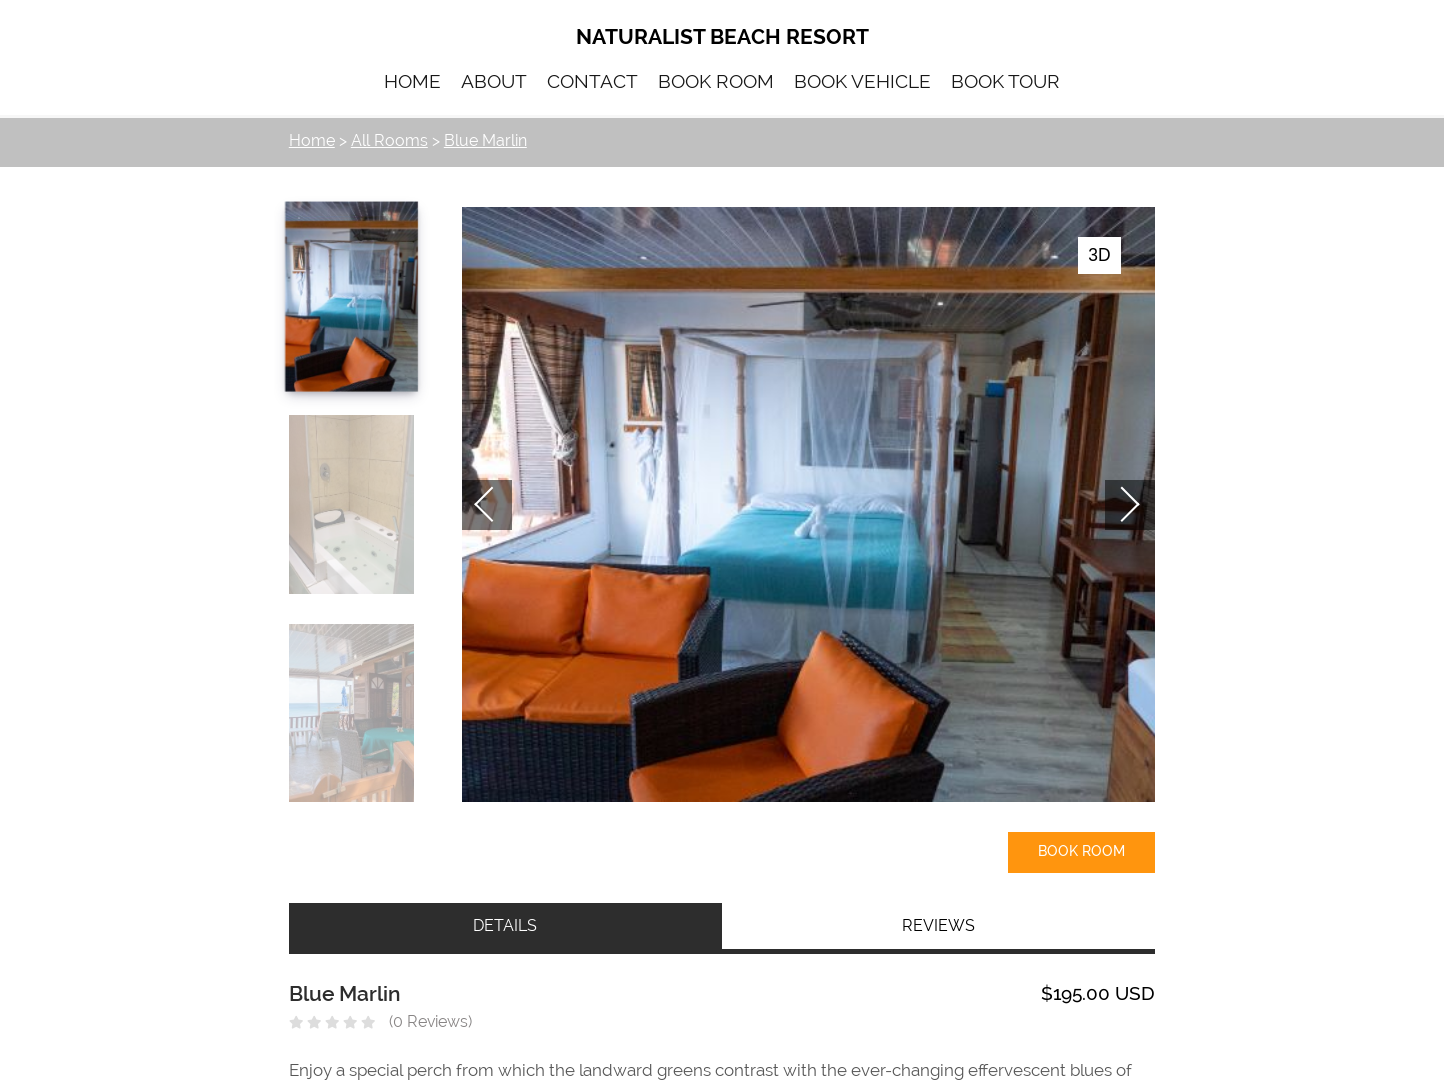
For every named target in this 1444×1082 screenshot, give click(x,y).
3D (1099, 255)
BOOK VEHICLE (862, 81)
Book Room (1081, 851)
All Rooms (389, 140)
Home (312, 140)
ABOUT (494, 81)
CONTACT (592, 81)
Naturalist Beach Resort (722, 36)
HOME (412, 81)
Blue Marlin (485, 140)
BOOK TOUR (1005, 81)
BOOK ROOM (716, 81)
